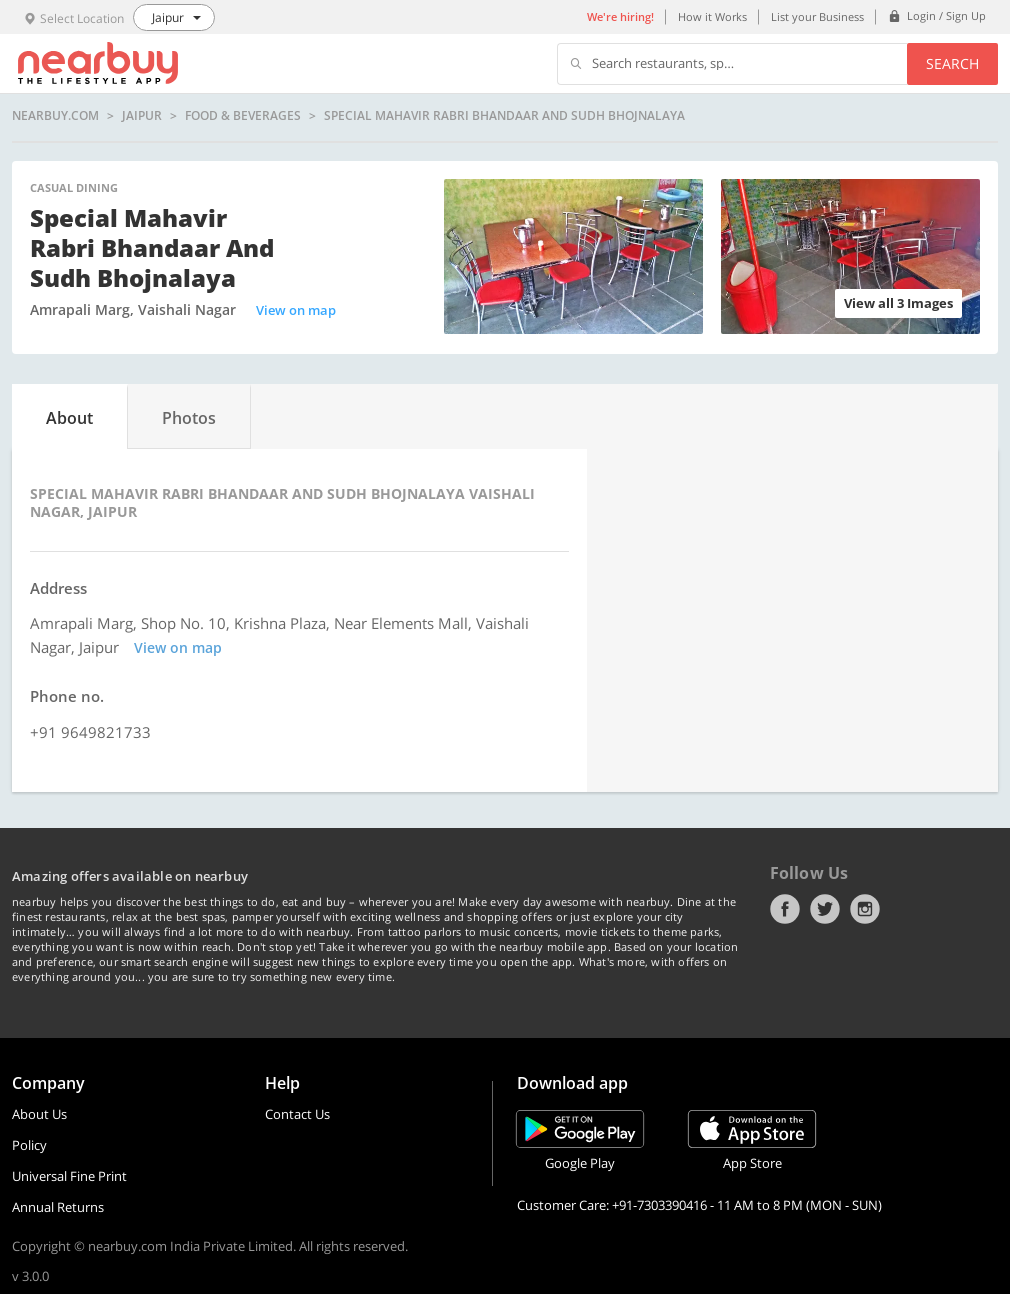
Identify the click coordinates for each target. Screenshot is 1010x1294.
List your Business (817, 16)
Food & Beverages (243, 116)
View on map (296, 310)
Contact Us (297, 1114)
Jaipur (142, 116)
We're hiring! (620, 16)
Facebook (785, 909)
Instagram (865, 909)
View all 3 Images (898, 303)
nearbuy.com (55, 116)
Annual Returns (58, 1207)
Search (952, 63)
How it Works (712, 16)
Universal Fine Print (69, 1176)
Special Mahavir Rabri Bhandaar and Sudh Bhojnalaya (504, 116)
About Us (39, 1114)
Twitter (825, 909)
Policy (29, 1145)
